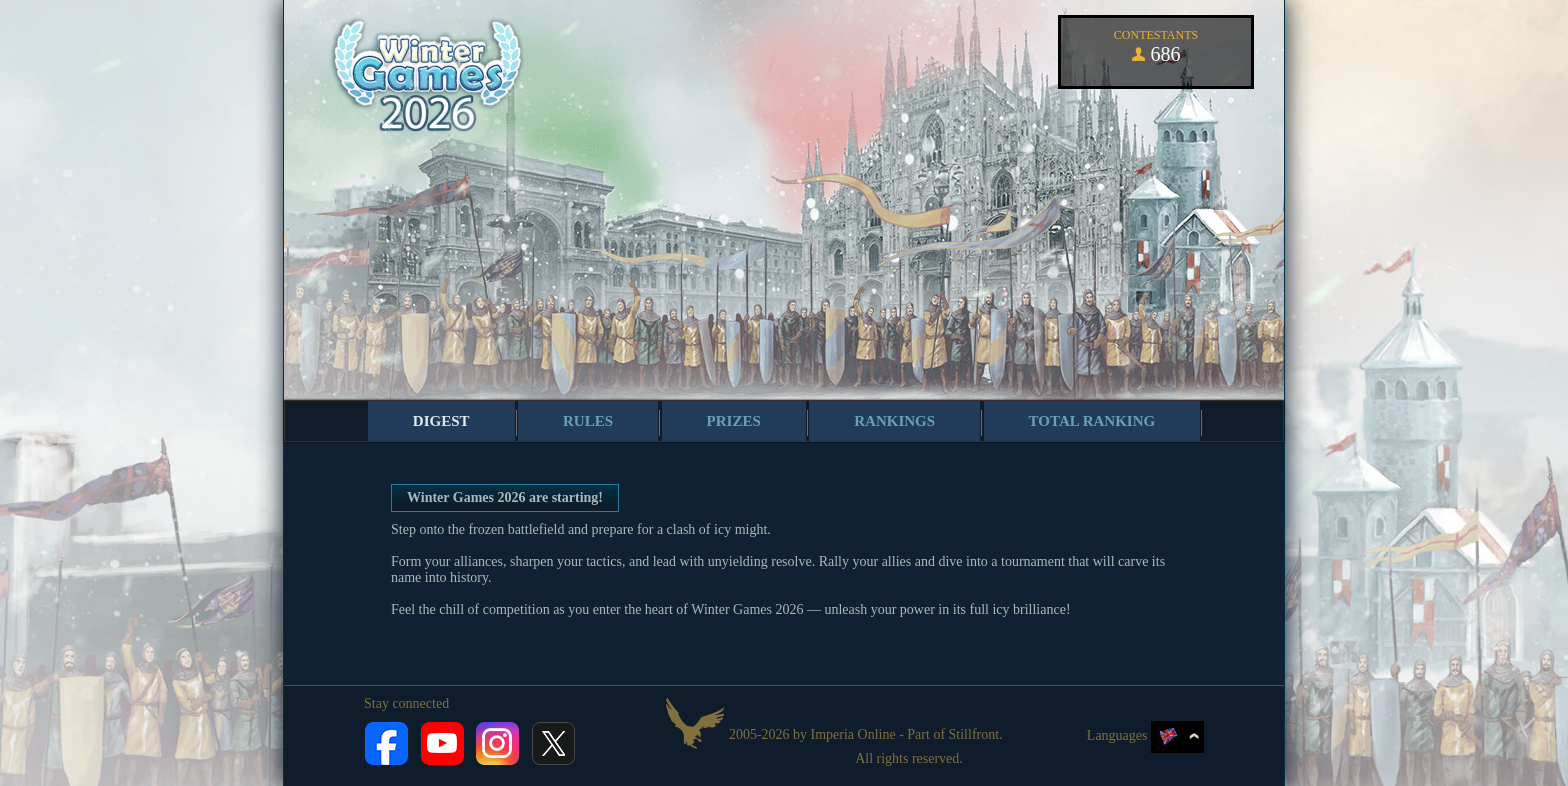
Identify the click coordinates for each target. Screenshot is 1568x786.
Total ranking (1092, 421)
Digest (441, 421)
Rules (588, 421)
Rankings (894, 421)
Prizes (734, 421)
